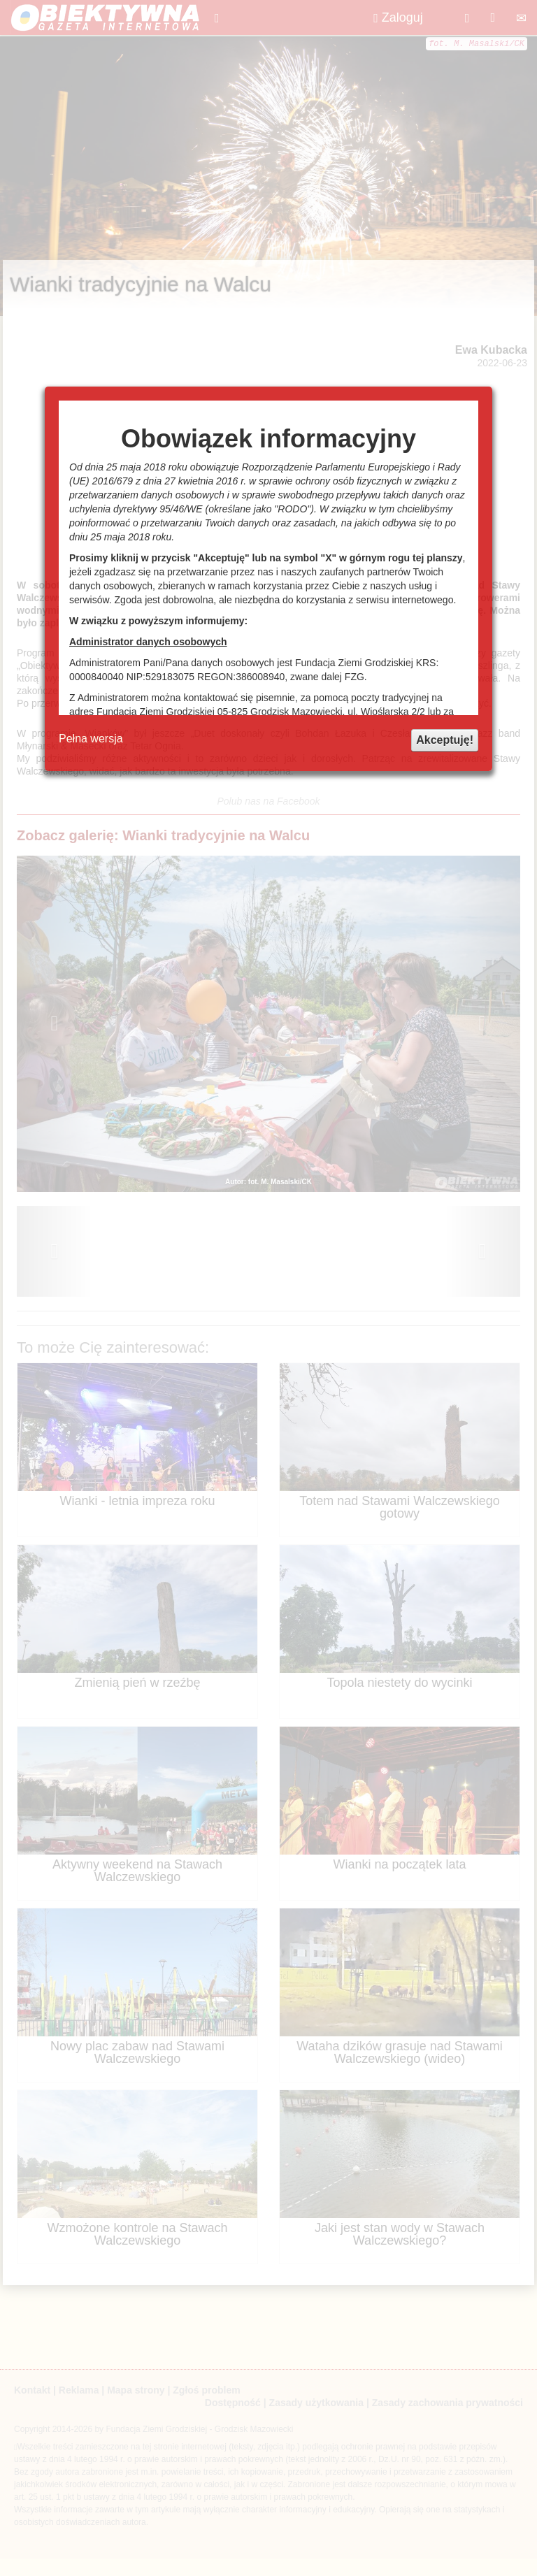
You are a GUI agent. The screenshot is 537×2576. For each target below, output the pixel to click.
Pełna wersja (91, 738)
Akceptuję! (444, 740)
